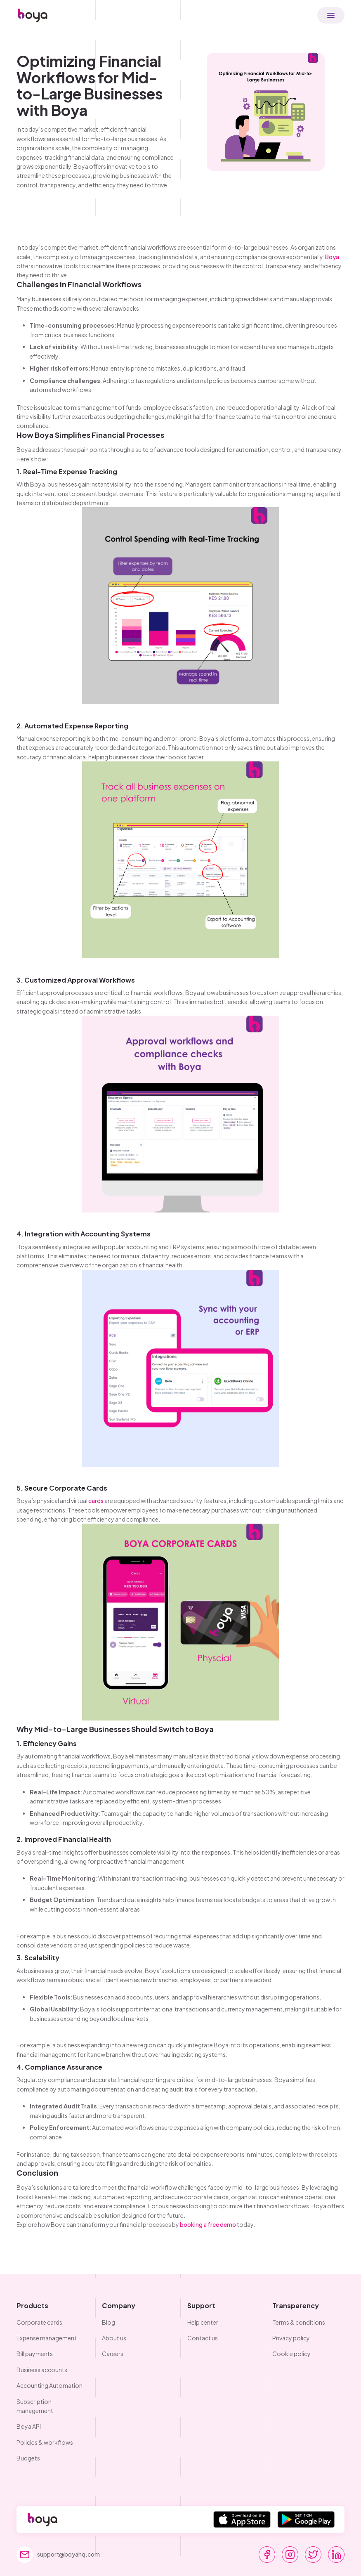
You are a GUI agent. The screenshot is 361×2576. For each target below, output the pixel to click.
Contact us (202, 2338)
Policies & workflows (45, 2442)
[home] (33, 15)
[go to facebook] (267, 2554)
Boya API (29, 2426)
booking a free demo (208, 2224)
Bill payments (35, 2353)
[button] (330, 15)
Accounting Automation (50, 2385)
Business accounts (42, 2369)
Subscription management (35, 2406)
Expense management (47, 2338)
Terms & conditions (298, 2322)
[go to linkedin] (336, 2554)
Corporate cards (39, 2322)
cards (96, 1500)
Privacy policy (291, 2338)
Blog (108, 2322)
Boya (332, 256)
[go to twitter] (313, 2554)
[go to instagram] (290, 2554)
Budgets (28, 2458)
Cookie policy (291, 2353)
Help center (202, 2322)
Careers (112, 2353)
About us (114, 2338)
